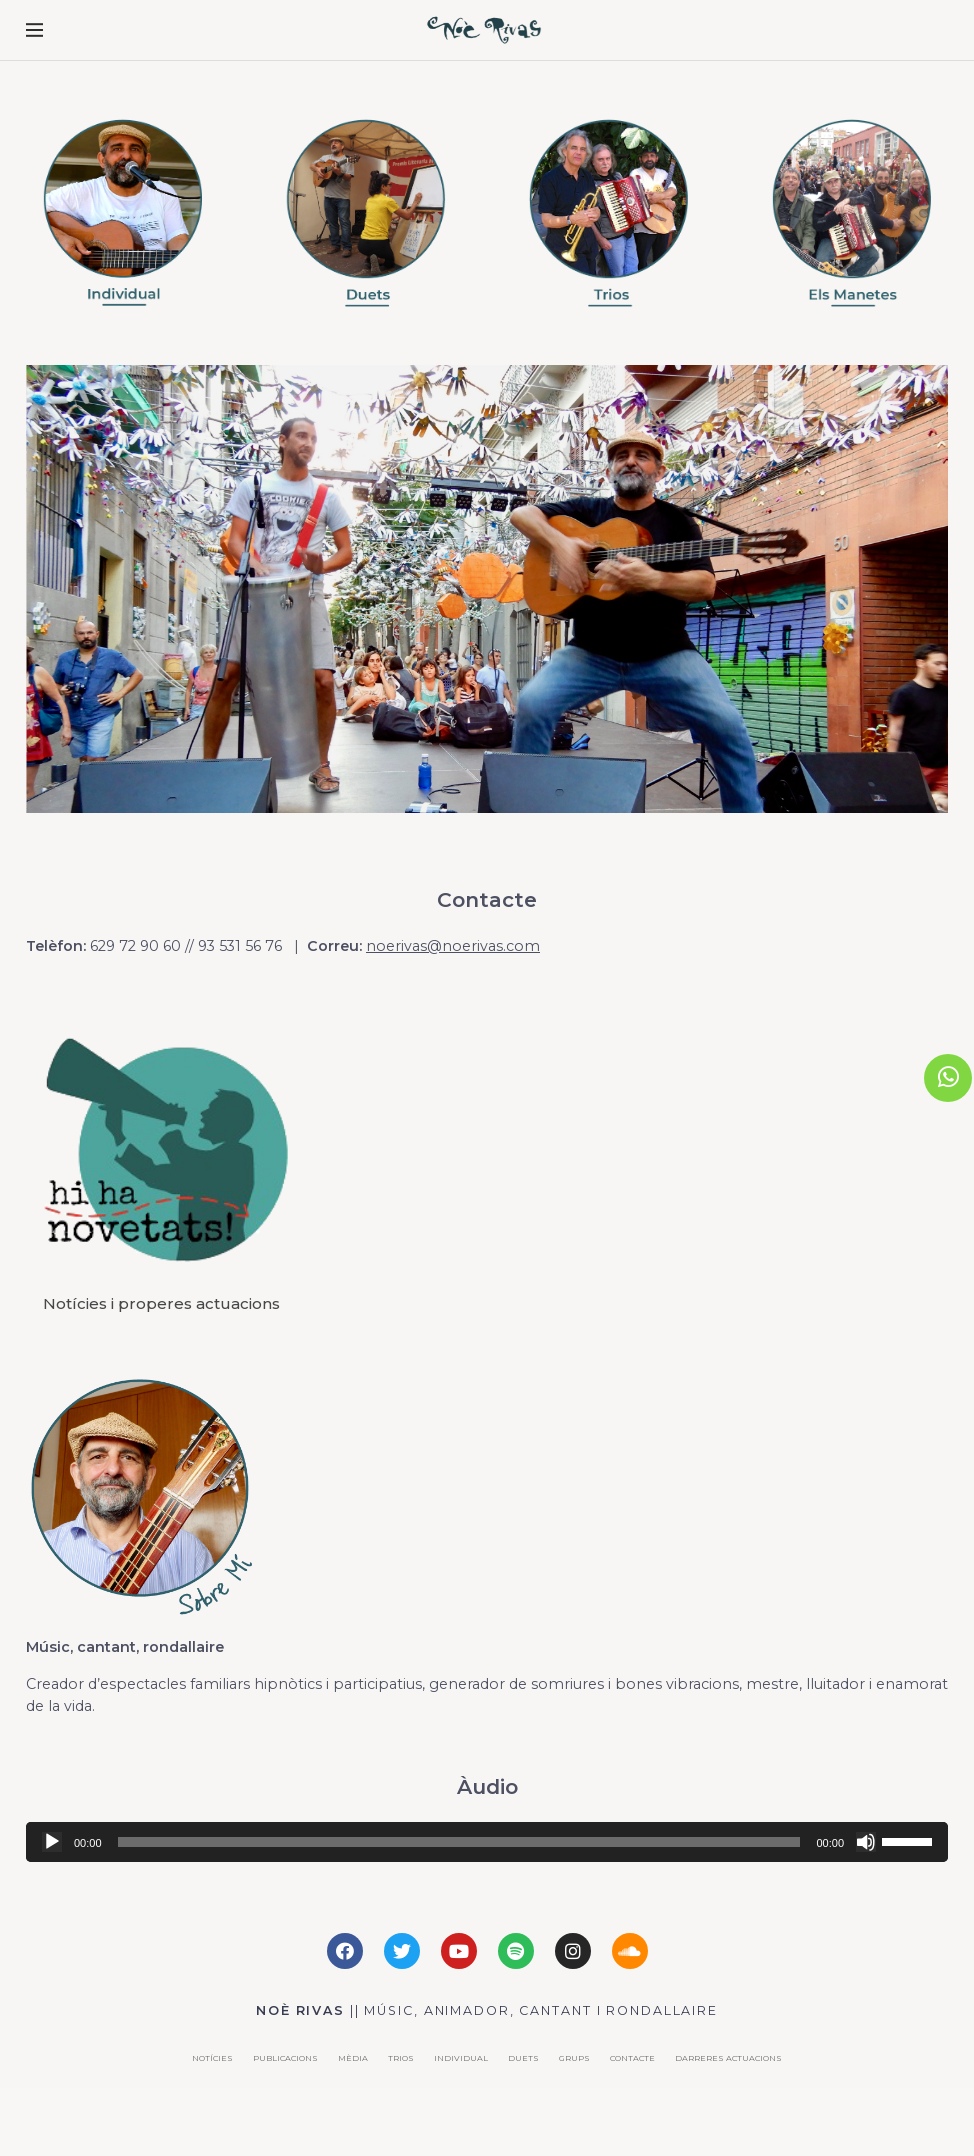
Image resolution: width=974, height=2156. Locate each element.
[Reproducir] (52, 1842)
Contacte (632, 2058)
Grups (574, 2058)
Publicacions (285, 2058)
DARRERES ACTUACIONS (728, 2058)
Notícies (212, 2058)
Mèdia (353, 2058)
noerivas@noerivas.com (453, 946)
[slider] (459, 1842)
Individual (461, 2058)
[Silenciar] (866, 1842)
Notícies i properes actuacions (161, 1303)
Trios (401, 2058)
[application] (487, 1842)
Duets (523, 2058)
